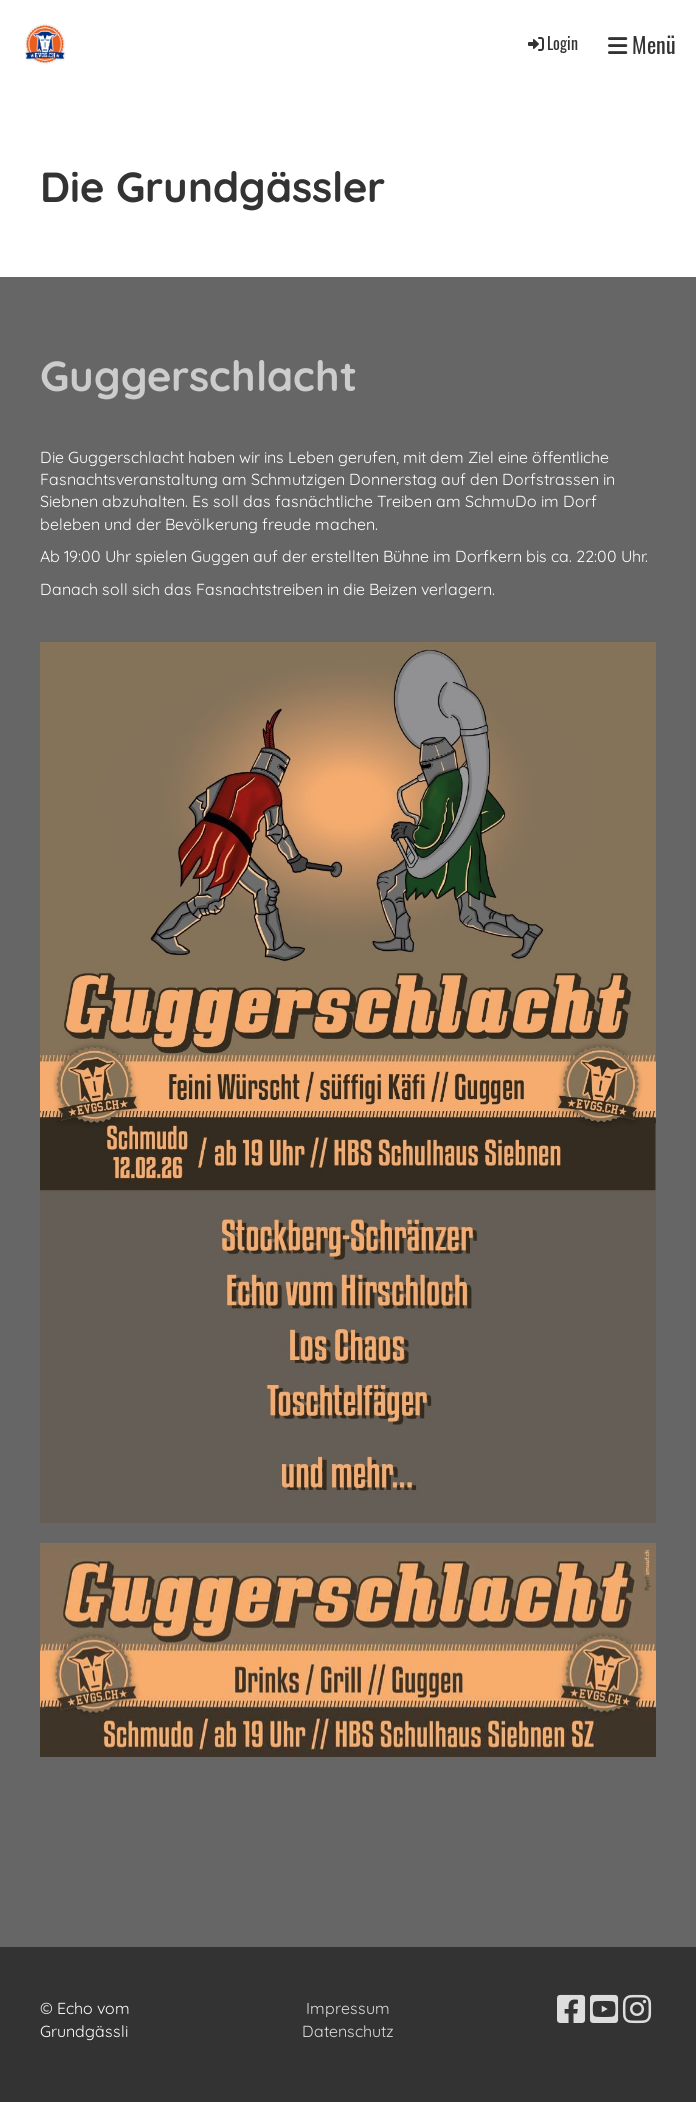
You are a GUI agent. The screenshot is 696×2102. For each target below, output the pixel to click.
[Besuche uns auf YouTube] (604, 2009)
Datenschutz (348, 2031)
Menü (642, 44)
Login (551, 43)
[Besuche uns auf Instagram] (637, 2009)
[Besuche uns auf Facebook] (571, 2009)
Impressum (348, 2008)
